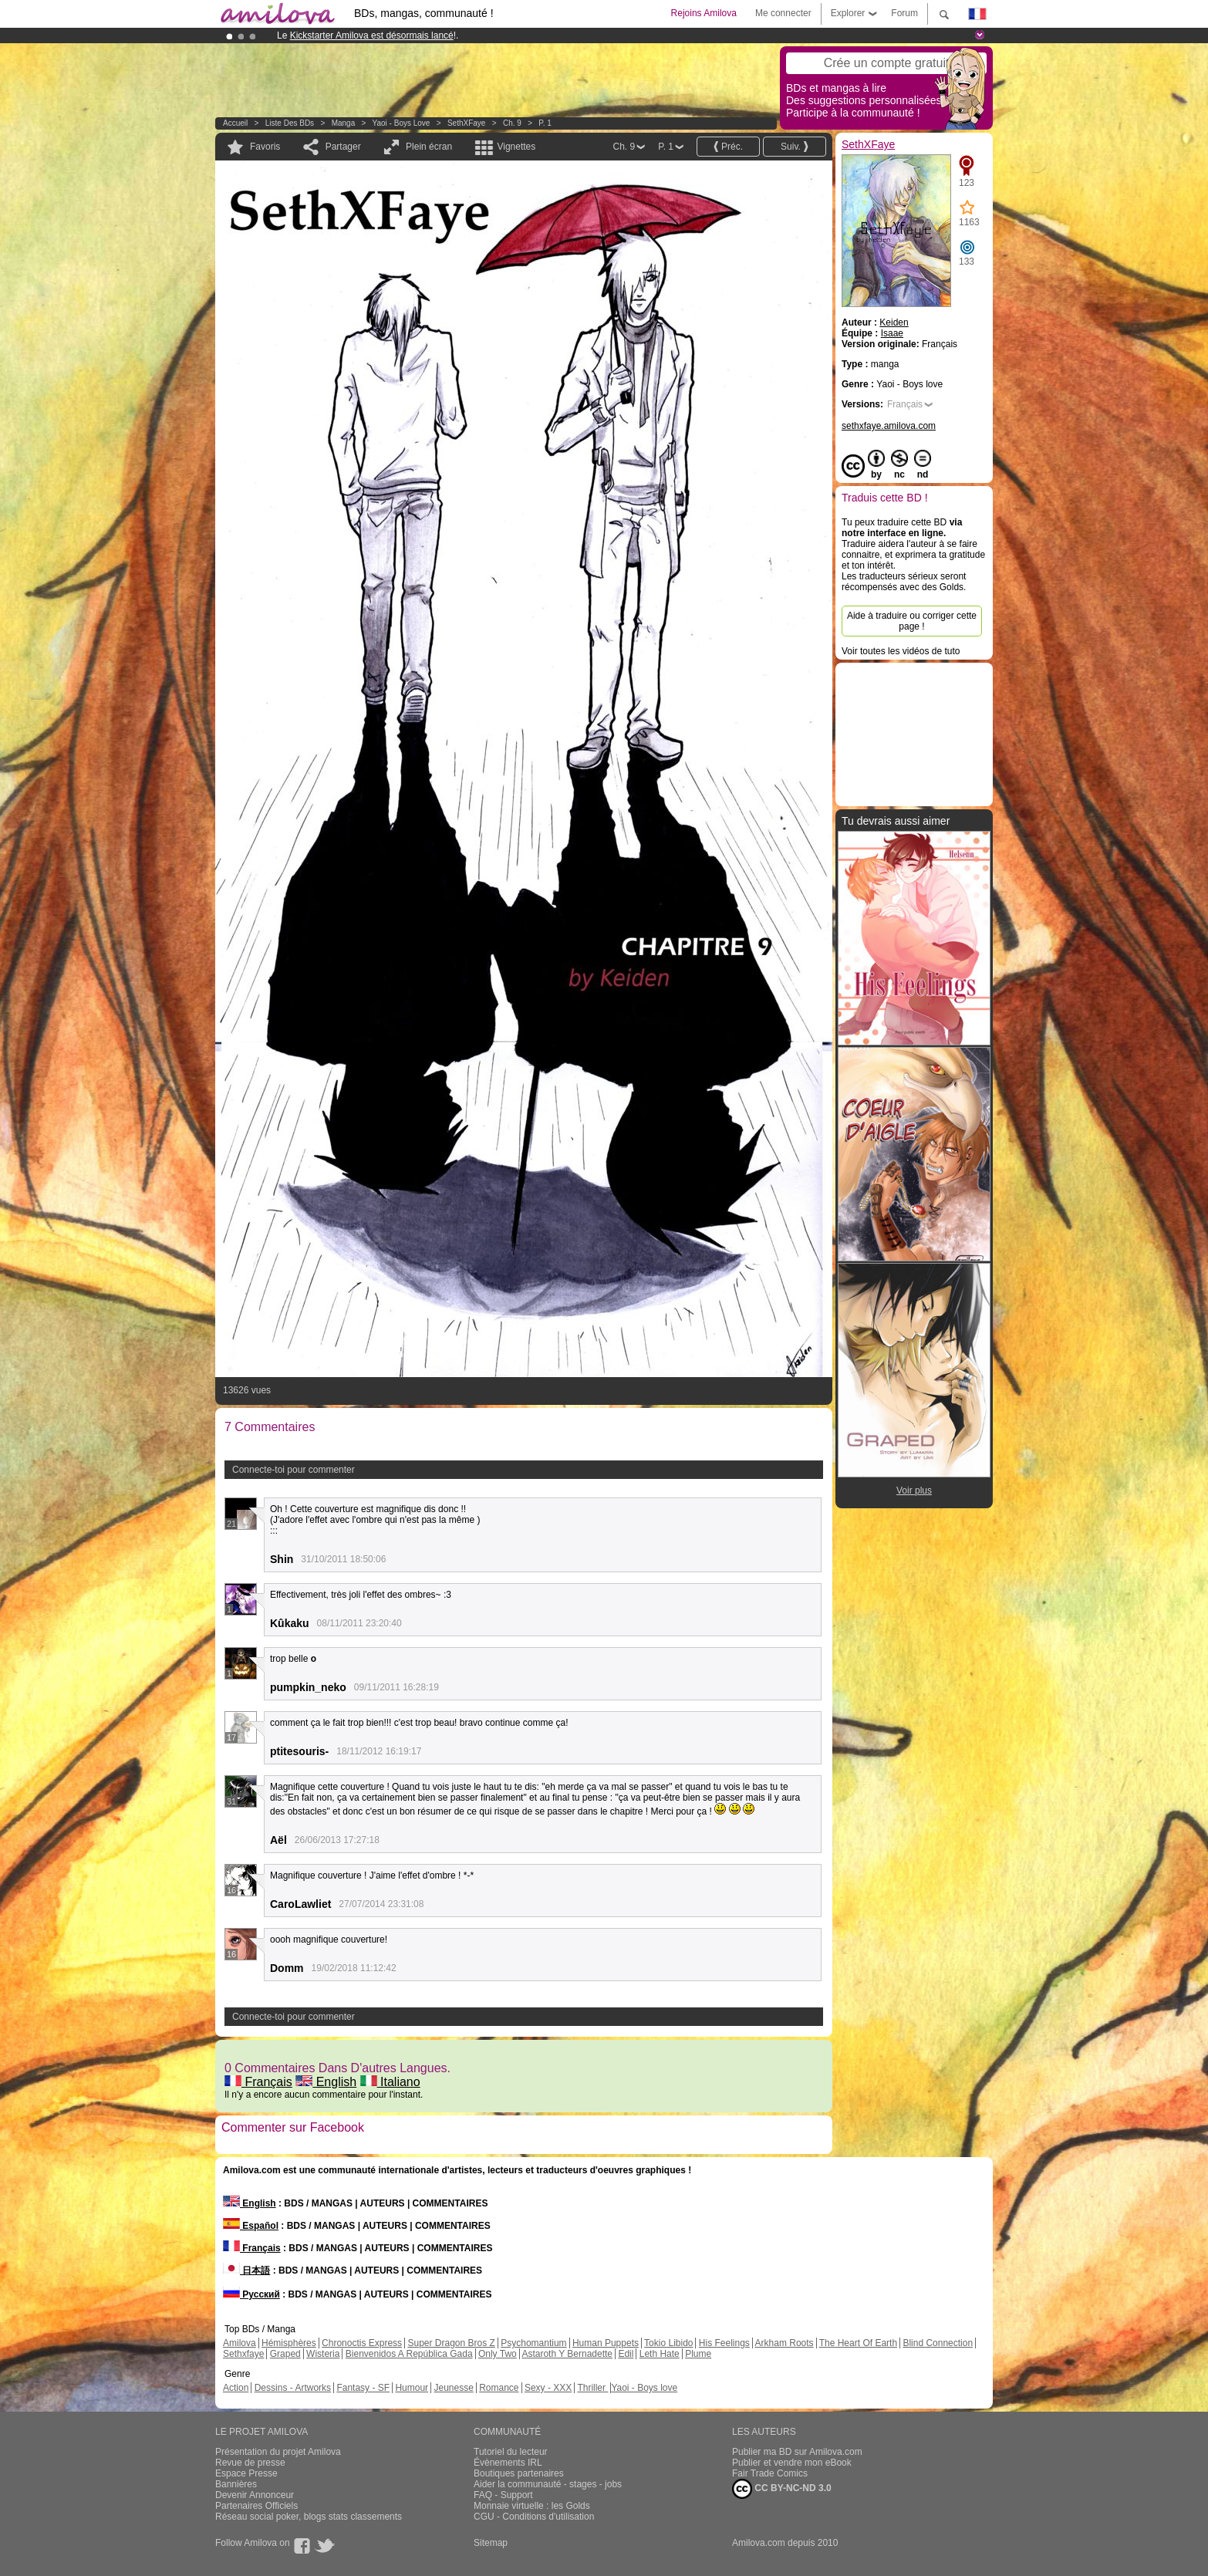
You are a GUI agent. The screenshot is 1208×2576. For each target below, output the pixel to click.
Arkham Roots (784, 2343)
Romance (498, 2387)
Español (250, 2225)
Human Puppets (605, 2343)
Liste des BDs (289, 123)
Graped (285, 2353)
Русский (251, 2294)
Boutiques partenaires (519, 2473)
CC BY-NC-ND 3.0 (782, 2489)
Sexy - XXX (548, 2387)
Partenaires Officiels (256, 2505)
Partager (343, 146)
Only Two (497, 2353)
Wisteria (322, 2353)
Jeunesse (453, 2387)
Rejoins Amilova (704, 13)
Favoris (265, 146)
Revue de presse (250, 2462)
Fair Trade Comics (770, 2473)
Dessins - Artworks (293, 2387)
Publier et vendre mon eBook (792, 2462)
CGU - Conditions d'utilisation (534, 2516)
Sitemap (491, 2542)
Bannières (236, 2484)
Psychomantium (533, 2343)
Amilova (239, 2343)
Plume (698, 2353)
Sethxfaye (243, 2353)
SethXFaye (466, 123)
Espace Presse (246, 2473)
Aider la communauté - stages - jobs (548, 2484)
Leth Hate (659, 2353)
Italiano (390, 2081)
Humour (411, 2387)
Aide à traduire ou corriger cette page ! (912, 621)
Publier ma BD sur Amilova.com (797, 2451)
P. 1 (545, 123)
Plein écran (429, 146)
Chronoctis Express (362, 2343)
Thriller (592, 2387)
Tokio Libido (668, 2343)
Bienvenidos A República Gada (409, 2353)
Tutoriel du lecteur (511, 2451)
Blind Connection (938, 2343)
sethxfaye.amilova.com (889, 425)
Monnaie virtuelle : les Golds (532, 2505)
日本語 (246, 2270)
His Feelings (724, 2343)
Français (258, 2081)
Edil (625, 2353)
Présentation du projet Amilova (278, 2451)
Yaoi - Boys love (401, 123)
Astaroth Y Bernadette (566, 2353)
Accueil (235, 123)
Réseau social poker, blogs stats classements (308, 2516)
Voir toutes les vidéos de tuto (901, 651)
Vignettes (516, 146)
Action (235, 2387)
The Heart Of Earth (858, 2343)
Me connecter (783, 13)
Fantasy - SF (363, 2387)
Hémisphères (289, 2343)
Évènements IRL (508, 2462)
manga (344, 123)
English (325, 2081)
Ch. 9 (512, 123)
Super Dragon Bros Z (450, 2343)
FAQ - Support (503, 2495)
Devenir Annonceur (254, 2495)
